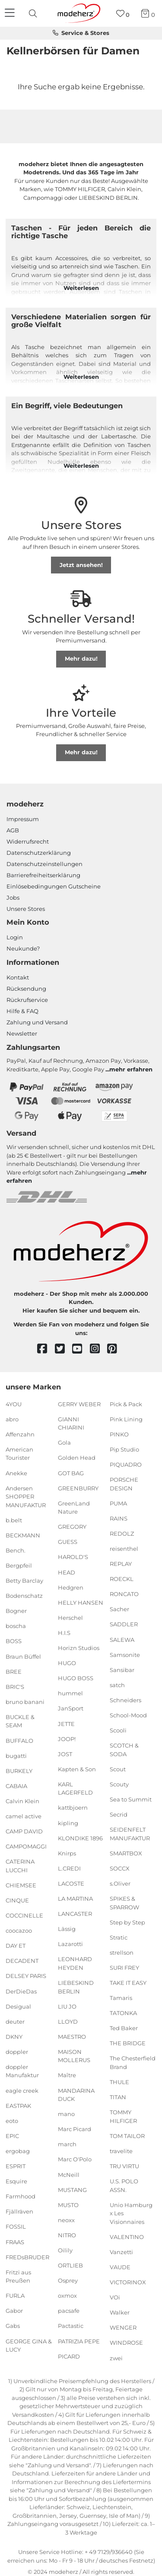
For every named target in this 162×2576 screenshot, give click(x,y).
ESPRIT (15, 2166)
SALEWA (122, 1639)
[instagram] (99, 1349)
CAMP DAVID (24, 1831)
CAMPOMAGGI (26, 1846)
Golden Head (76, 1457)
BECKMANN (23, 1535)
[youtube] (81, 1349)
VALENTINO (127, 2236)
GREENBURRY (78, 1487)
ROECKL (121, 1578)
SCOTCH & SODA (124, 1749)
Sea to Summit (131, 1799)
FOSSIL (16, 2226)
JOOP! (67, 1738)
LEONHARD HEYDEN (75, 1963)
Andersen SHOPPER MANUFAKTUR (26, 1496)
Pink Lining (126, 1419)
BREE (14, 1671)
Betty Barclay (24, 1580)
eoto (12, 2120)
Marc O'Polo (75, 2159)
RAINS (118, 1518)
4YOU (14, 1403)
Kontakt (17, 977)
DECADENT (22, 1960)
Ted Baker (124, 2028)
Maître (67, 2075)
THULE (119, 2081)
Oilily (65, 2250)
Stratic (118, 1937)
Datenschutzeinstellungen (44, 863)
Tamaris (121, 1997)
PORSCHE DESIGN (124, 1484)
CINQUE (17, 1900)
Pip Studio (124, 1449)
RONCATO (124, 1593)
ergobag (18, 2151)
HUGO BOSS (75, 1678)
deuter (15, 2021)
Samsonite (125, 1654)
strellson (121, 1952)
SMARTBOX (126, 1853)
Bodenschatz (24, 1595)
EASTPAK (18, 2105)
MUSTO (68, 2204)
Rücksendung (26, 988)
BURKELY (19, 1770)
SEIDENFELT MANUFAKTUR (130, 1834)
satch (117, 1685)
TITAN (118, 2097)
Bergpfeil (19, 1565)
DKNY (14, 2036)
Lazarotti (70, 1943)
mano (66, 2113)
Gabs (13, 2325)
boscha (16, 1625)
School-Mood (128, 1715)
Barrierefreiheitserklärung (43, 875)
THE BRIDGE (128, 2043)
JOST (65, 1753)
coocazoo (19, 1930)
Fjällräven (19, 2211)
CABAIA (16, 1785)
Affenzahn (20, 1434)
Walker (120, 2312)
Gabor (14, 2310)
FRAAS (15, 2241)
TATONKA (123, 2012)
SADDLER (124, 1624)
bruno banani (25, 1701)
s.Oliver (120, 1883)
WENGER (123, 2327)
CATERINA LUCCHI (20, 1866)
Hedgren (70, 1587)
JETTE (66, 1723)
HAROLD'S (73, 1556)
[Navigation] (11, 13)
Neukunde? (23, 948)
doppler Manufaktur (22, 2071)
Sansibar (122, 1669)
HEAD (66, 1571)
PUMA (118, 1502)
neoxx (66, 2220)
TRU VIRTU (124, 2166)
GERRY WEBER (79, 1403)
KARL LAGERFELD (75, 1788)
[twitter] (64, 1349)
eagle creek (22, 2090)
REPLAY (121, 1563)
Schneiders (125, 1700)
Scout (118, 1769)
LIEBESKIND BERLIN (76, 1987)
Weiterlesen (81, 287)
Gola (64, 1442)
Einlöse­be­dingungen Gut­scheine (53, 886)
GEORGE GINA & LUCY (29, 2345)
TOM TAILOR (127, 2135)
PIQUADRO (126, 1464)
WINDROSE (126, 2342)
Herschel (70, 1617)
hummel (70, 1693)
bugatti (16, 1755)
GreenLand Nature (74, 1507)
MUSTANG (72, 2189)
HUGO (67, 1663)
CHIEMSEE (21, 1885)
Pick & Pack (126, 1403)
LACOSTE (71, 1883)
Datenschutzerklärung (38, 852)
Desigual (18, 2006)
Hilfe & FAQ (22, 1011)
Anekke (16, 1472)
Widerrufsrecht (27, 841)
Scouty (119, 1784)
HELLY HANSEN (80, 1602)
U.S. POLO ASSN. (124, 2185)
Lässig (67, 1928)
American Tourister (19, 1453)
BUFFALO (19, 1740)
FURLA (15, 2295)
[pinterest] (116, 1349)
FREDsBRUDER (27, 2256)
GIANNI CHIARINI (71, 1423)
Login (14, 937)
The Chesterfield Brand (133, 2062)
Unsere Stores (25, 908)
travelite (121, 2151)
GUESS (67, 1541)
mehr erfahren (130, 1069)
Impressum (22, 819)
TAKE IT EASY (128, 1982)
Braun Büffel (23, 1656)
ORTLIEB (70, 2265)
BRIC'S (15, 1686)
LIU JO (67, 2006)
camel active (23, 1816)
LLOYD (68, 2021)
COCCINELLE (24, 1915)
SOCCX (120, 1868)
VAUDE (120, 2267)
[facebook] (46, 1349)
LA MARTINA (75, 1898)
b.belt (14, 1519)
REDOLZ (122, 1533)
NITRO (67, 2235)
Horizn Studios (78, 1647)
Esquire (16, 2181)
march (67, 2144)
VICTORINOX (128, 2282)
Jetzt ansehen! (81, 564)
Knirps (67, 1853)
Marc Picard (74, 2129)
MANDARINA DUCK (76, 2094)
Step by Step (127, 1921)
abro (12, 1419)
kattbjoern (73, 1807)
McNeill (68, 2174)
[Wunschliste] (123, 13)
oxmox (67, 2295)
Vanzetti (121, 2251)
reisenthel (124, 1548)
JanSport (70, 1708)
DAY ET (15, 1945)
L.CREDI (69, 1868)
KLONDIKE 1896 (80, 1837)
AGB (12, 830)
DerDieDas (21, 1990)
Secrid (118, 1814)
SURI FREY (124, 1967)
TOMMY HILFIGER (123, 2116)
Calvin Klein (22, 1801)
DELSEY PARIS (26, 1975)
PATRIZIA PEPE (79, 2340)
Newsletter (21, 1033)
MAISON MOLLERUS (74, 2056)
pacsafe (68, 2310)
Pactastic (70, 2325)
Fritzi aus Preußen (18, 2276)
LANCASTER (75, 1913)
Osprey (68, 2280)
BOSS (14, 1641)
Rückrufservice (27, 999)
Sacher (119, 1609)
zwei (116, 2357)
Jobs (12, 897)
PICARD (69, 2355)
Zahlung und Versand (37, 1022)
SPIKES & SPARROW (124, 1903)
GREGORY (72, 1526)
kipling (68, 1822)
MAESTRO (72, 2036)
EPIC (12, 2135)
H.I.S (64, 1632)
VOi (115, 2297)
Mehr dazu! (81, 658)
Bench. (15, 1550)
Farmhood (20, 2196)
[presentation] (34, 13)
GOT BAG (71, 1472)
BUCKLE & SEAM (20, 1721)
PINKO (119, 1434)
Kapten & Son (77, 1769)
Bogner (16, 1610)
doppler (17, 2051)
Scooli (118, 1730)
